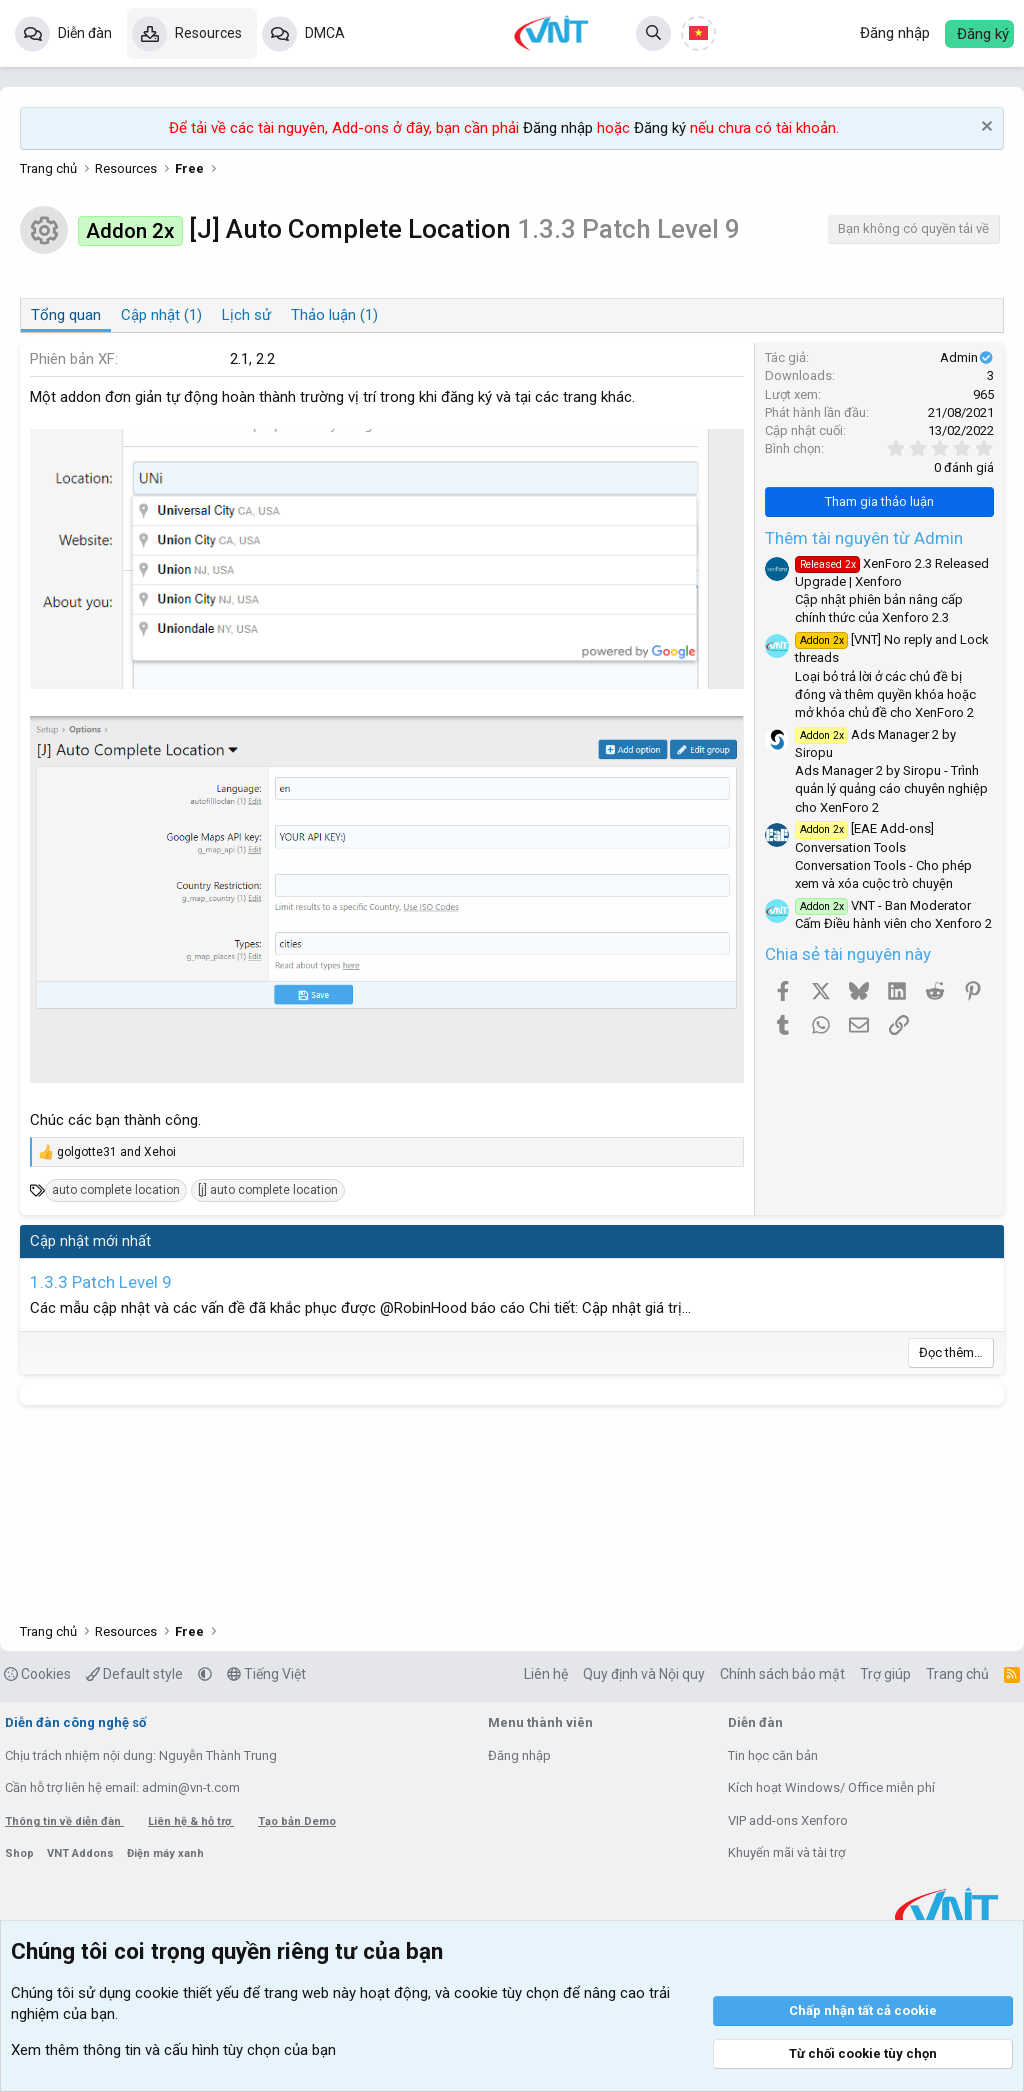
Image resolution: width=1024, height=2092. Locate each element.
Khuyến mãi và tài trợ (786, 1852)
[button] (205, 1674)
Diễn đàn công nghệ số (75, 1722)
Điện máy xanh (165, 1853)
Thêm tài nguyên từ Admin (864, 538)
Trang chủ (957, 1674)
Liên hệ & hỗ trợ (191, 1821)
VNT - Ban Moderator (883, 905)
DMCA (325, 33)
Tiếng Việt (266, 1674)
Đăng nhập (558, 128)
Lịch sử (246, 315)
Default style (134, 1674)
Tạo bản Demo (297, 1821)
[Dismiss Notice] (984, 128)
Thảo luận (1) (334, 315)
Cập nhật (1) (161, 315)
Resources (208, 33)
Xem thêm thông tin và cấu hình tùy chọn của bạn (173, 2050)
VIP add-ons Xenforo (788, 1820)
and (116, 1152)
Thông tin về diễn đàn (64, 1821)
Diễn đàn (85, 33)
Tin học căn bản (773, 1755)
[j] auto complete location (268, 1190)
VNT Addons (82, 1853)
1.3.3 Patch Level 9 (101, 1282)
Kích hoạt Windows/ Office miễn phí (831, 1787)
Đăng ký (660, 128)
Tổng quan (66, 315)
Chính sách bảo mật (782, 1674)
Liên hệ (546, 1674)
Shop (21, 1853)
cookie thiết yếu (187, 1993)
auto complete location (116, 1190)
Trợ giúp (885, 1674)
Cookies (37, 1674)
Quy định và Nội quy (644, 1674)
